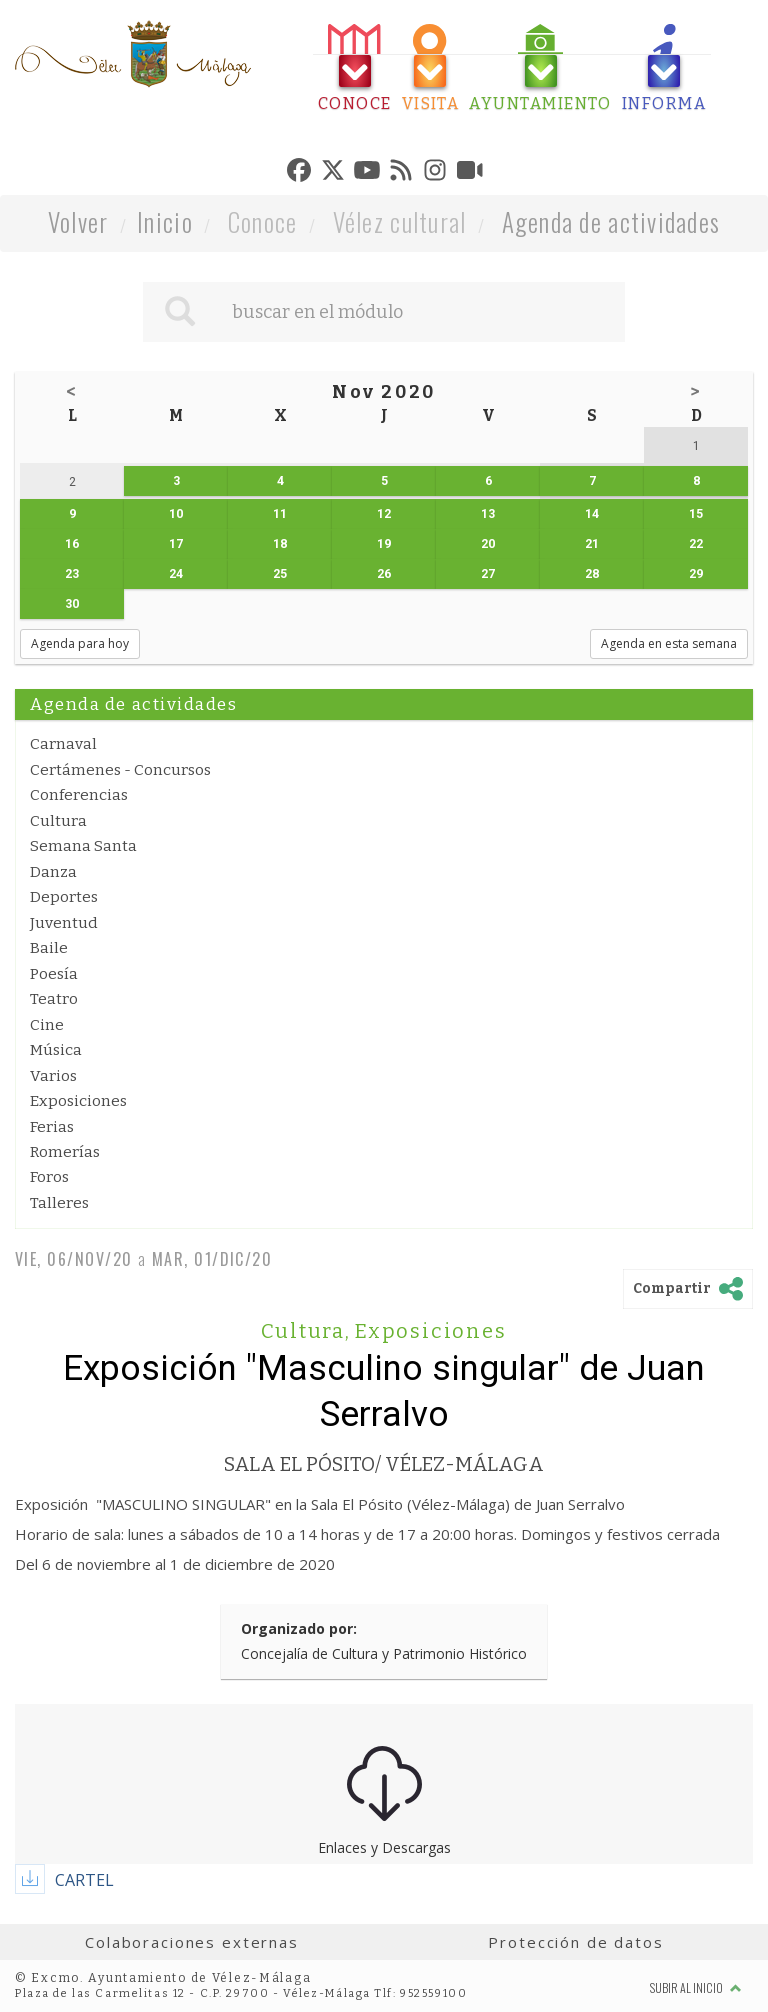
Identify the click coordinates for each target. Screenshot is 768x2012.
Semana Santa (83, 846)
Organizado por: (299, 1628)
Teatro (54, 999)
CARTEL (84, 1880)
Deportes (64, 897)
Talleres (59, 1203)
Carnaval (63, 744)
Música (56, 1050)
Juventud (64, 923)
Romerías (65, 1152)
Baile (49, 948)
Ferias (52, 1127)
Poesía (54, 974)
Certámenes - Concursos (120, 770)
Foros (49, 1177)
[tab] (355, 68)
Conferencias (79, 795)
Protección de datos (575, 1942)
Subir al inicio (696, 1987)
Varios (53, 1076)
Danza (53, 872)
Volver (78, 221)
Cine (47, 1025)
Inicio (165, 221)
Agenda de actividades (611, 221)
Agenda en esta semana (669, 643)
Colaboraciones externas (192, 1942)
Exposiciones (78, 1101)
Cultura (58, 821)
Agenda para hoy (80, 643)
